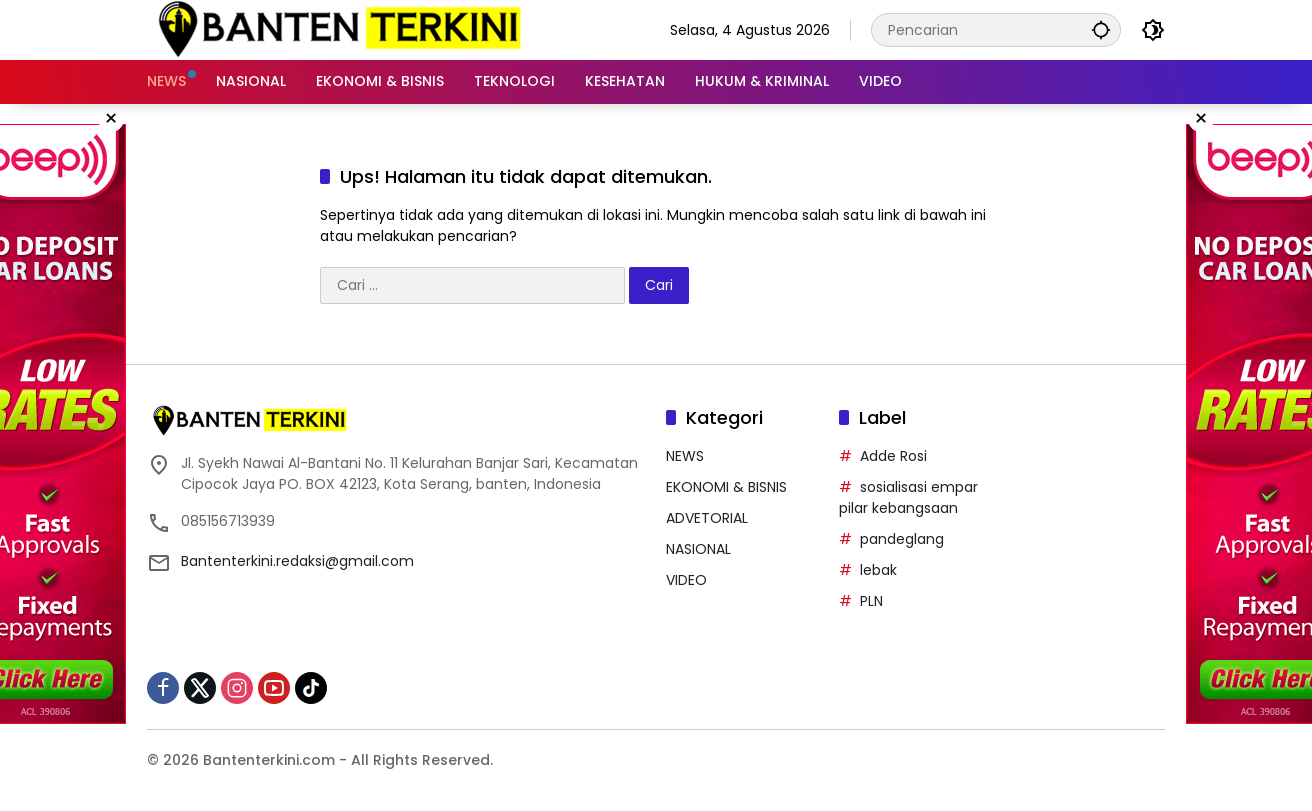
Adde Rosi (893, 456)
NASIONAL (698, 549)
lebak (878, 570)
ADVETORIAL (707, 518)
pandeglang (902, 539)
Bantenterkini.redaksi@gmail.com (297, 561)
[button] (1101, 29)
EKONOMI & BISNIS (726, 487)
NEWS (685, 456)
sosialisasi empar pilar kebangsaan (908, 497)
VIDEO (686, 580)
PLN (871, 601)
